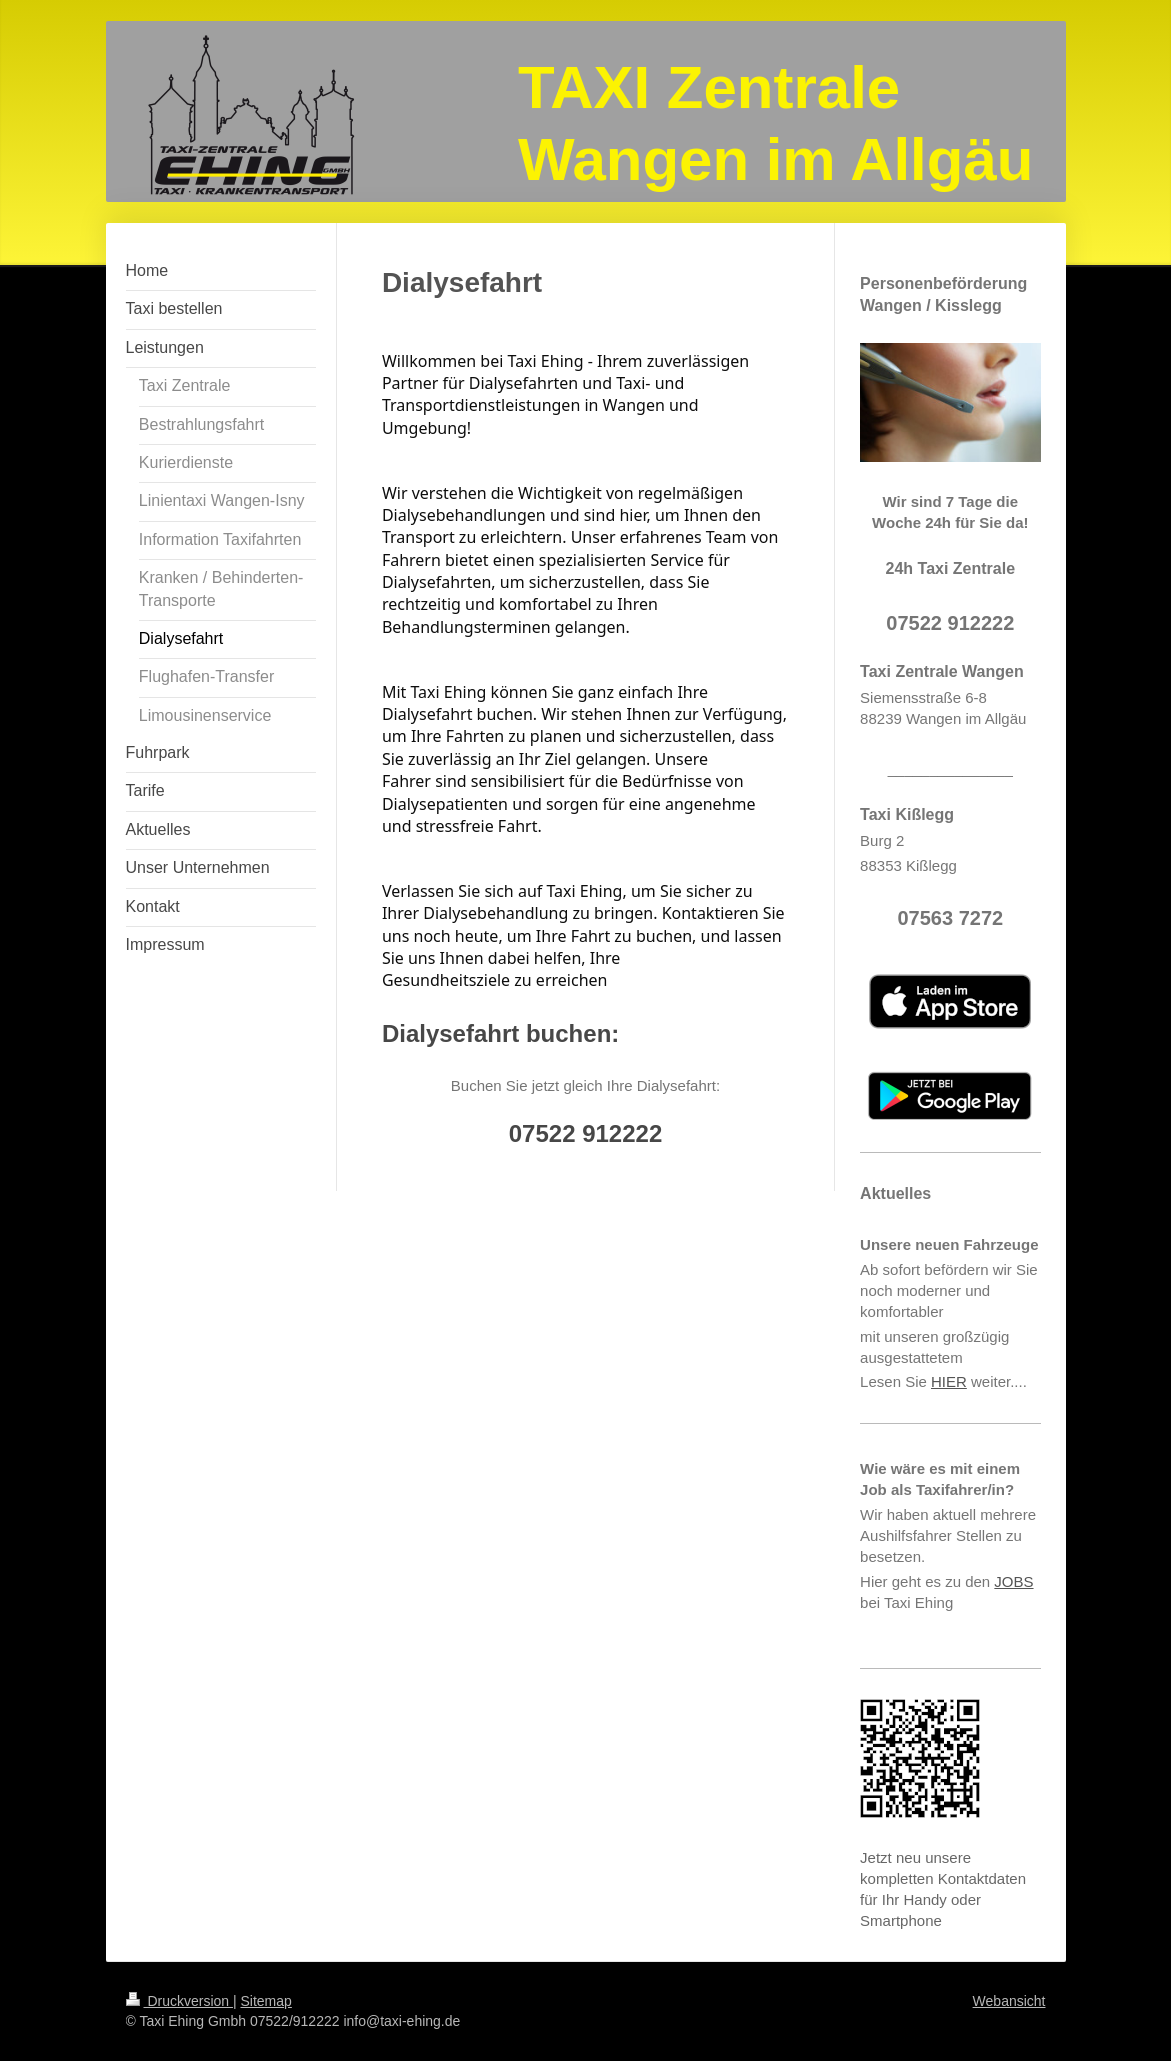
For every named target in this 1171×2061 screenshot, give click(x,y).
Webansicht (1009, 2001)
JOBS (1013, 1581)
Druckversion (179, 2001)
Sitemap (266, 2001)
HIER (949, 1381)
